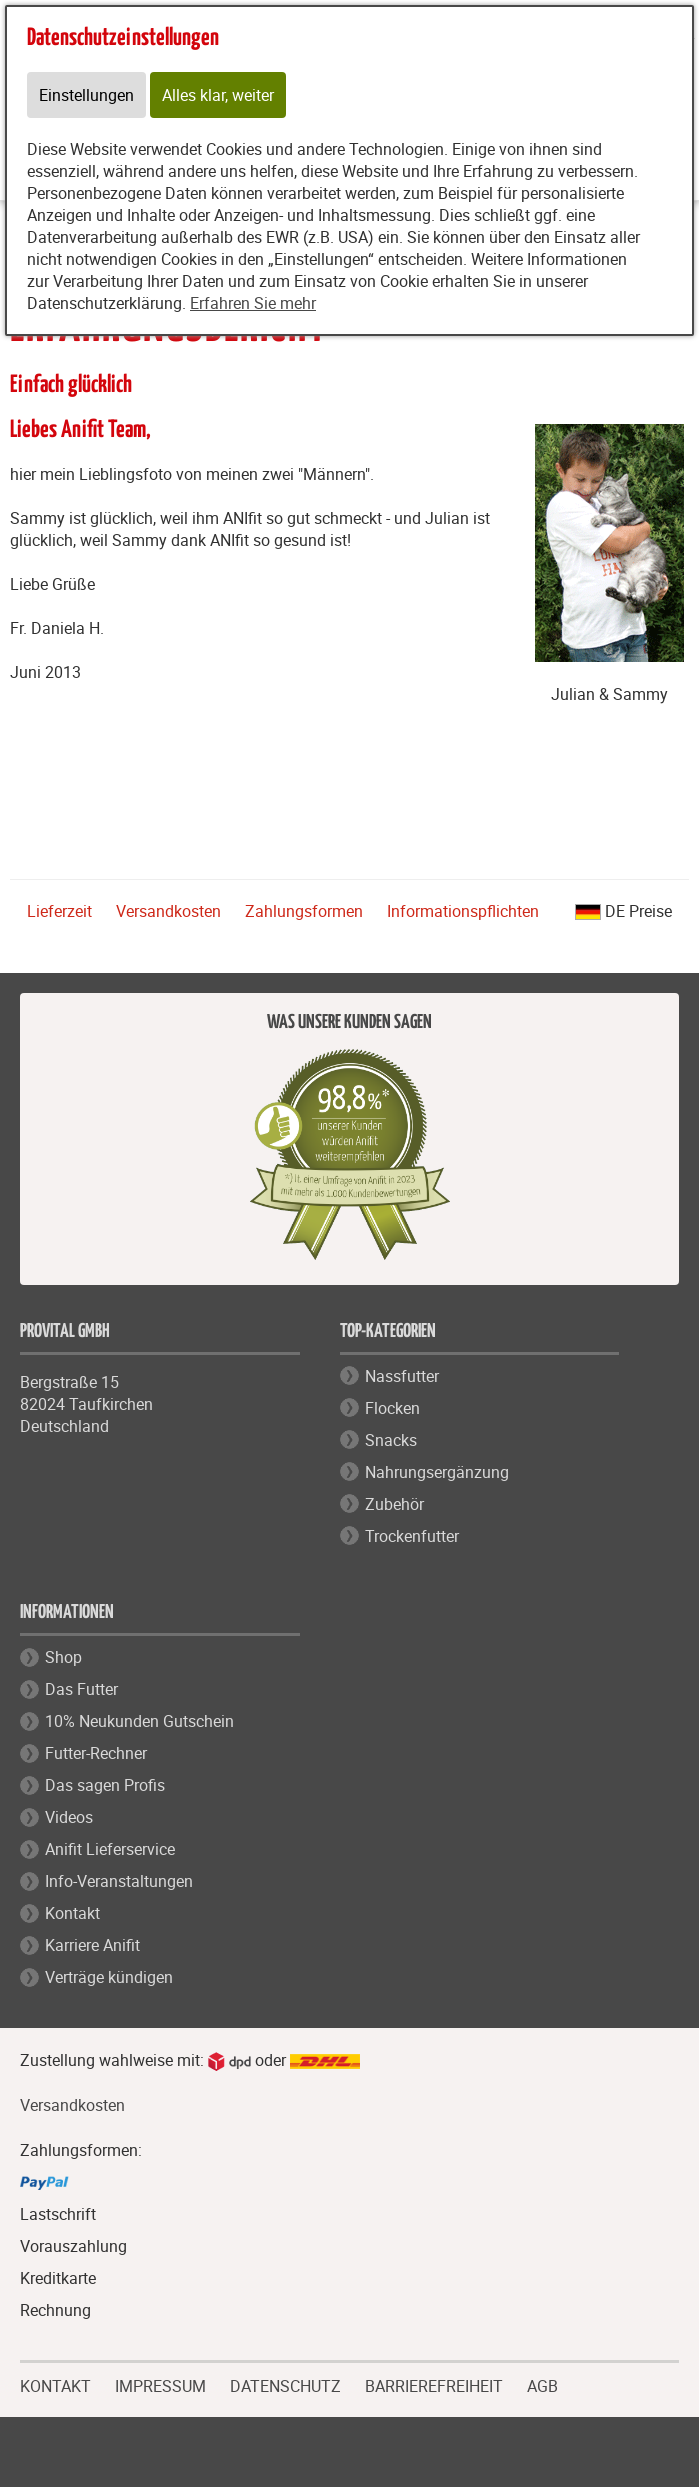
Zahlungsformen (304, 911)
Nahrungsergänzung (437, 1472)
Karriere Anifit (92, 1945)
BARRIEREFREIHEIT (434, 2384)
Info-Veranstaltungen (119, 1881)
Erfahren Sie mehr (253, 303)
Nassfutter (402, 1376)
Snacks (391, 1440)
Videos (69, 1817)
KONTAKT (55, 2384)
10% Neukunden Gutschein (139, 1721)
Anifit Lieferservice (110, 1849)
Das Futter (81, 1689)
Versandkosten (168, 911)
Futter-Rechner (96, 1753)
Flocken (392, 1408)
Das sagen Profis (105, 1785)
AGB (542, 2386)
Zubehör (394, 1504)
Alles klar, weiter (218, 95)
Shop (63, 1657)
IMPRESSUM (160, 2384)
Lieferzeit (59, 911)
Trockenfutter (412, 1536)
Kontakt (72, 1913)
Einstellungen (86, 95)
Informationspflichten (463, 911)
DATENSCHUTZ (285, 2384)
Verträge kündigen (109, 1977)
